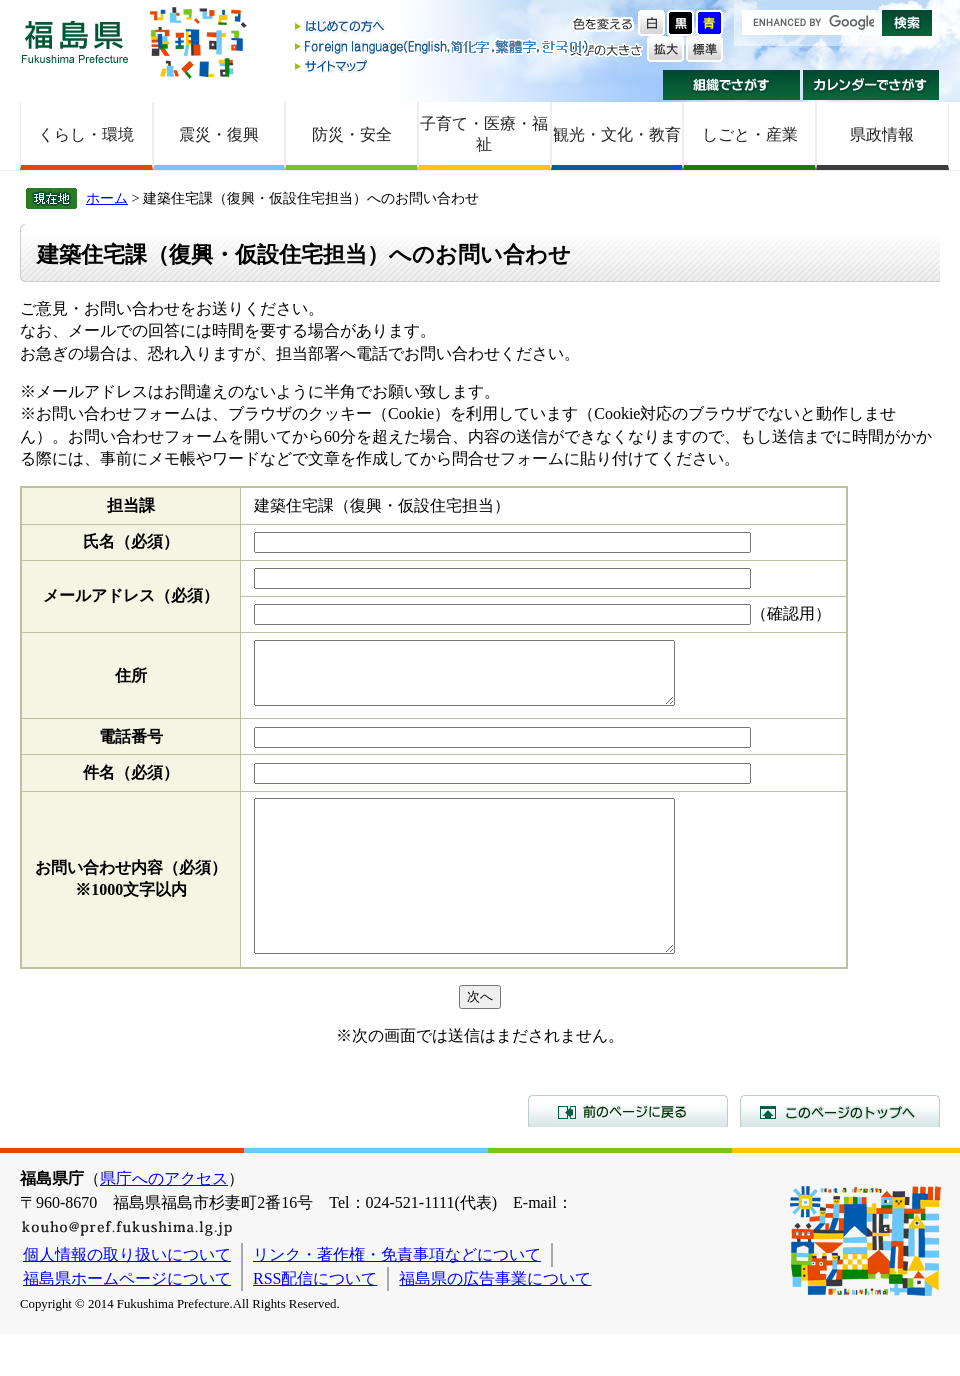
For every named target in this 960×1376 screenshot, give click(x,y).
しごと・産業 (750, 134)
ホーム (107, 198)
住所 (131, 681)
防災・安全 (352, 134)
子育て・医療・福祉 (484, 134)
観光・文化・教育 (617, 134)
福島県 (75, 41)
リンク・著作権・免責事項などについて (397, 1296)
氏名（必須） (131, 541)
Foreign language (443, 46)
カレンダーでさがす (871, 85)
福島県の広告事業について (495, 1320)
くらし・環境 (86, 134)
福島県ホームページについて (127, 1320)
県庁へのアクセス (164, 1220)
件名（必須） (131, 784)
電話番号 (131, 748)
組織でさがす (731, 85)
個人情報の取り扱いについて (127, 1296)
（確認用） (791, 613)
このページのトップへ (840, 1153)
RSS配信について (315, 1320)
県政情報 (882, 134)
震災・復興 (219, 134)
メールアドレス (131, 595)
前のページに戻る (628, 1153)
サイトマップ (443, 65)
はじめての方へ (443, 27)
